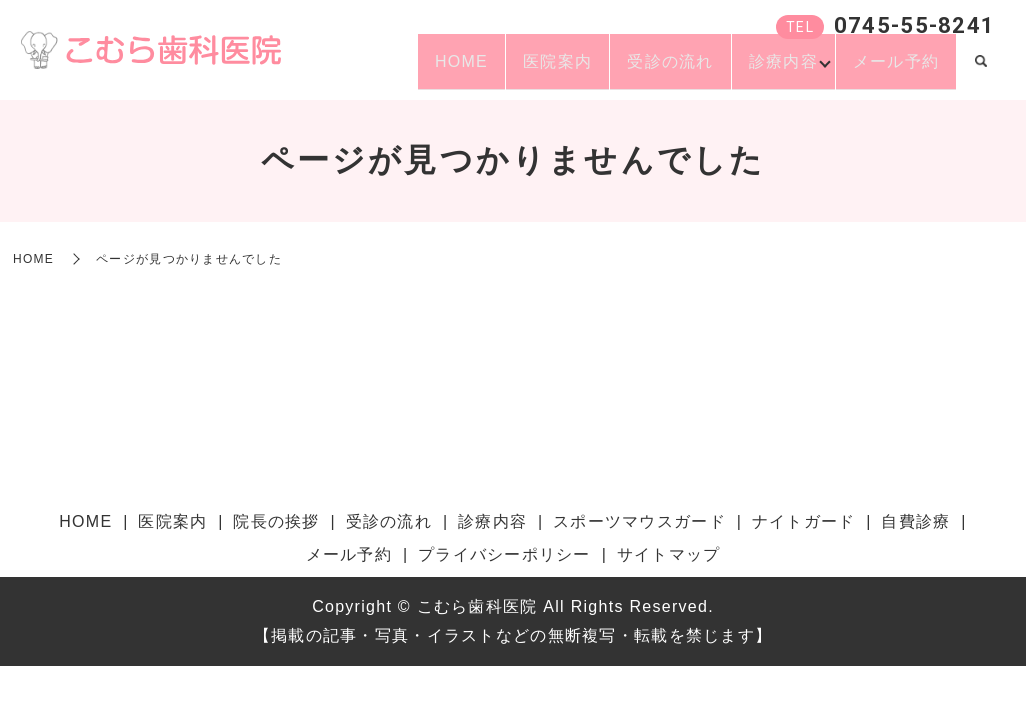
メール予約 (889, 70)
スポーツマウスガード (639, 521)
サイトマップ (669, 554)
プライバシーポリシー (504, 554)
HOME (397, 70)
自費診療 (915, 521)
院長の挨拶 (276, 521)
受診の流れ (635, 70)
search (981, 72)
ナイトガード (804, 521)
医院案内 (507, 70)
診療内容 (761, 70)
